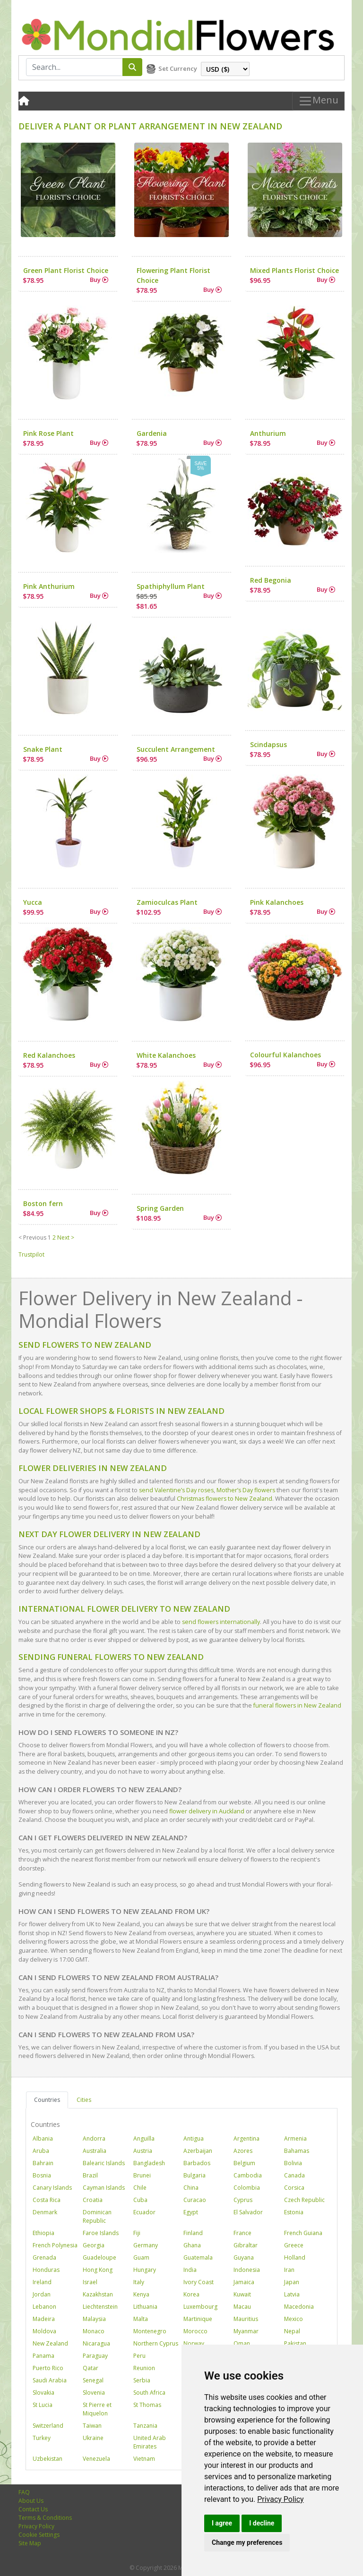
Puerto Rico (48, 2368)
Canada (294, 2175)
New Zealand (50, 2343)
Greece (293, 2245)
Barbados (196, 2163)
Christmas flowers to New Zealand (224, 1499)
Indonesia (246, 2270)
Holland (294, 2257)
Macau (242, 2307)
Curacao (194, 2200)
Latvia (292, 2294)
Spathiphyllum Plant (171, 586)
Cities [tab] (84, 2100)
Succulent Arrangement (176, 749)
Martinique (197, 2319)
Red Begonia (270, 580)
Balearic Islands (104, 2163)
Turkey (42, 2438)
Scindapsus (268, 744)
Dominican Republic (97, 2216)
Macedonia (299, 2307)
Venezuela (96, 2459)
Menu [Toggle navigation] (318, 101)
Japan (291, 2282)
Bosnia (42, 2175)
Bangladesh (149, 2163)
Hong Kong (97, 2270)
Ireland (42, 2282)
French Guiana (303, 2233)
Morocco (195, 2331)
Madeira (44, 2319)
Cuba (140, 2200)
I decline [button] (261, 2523)
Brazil (90, 2175)
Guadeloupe (99, 2257)
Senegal (93, 2380)
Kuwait (242, 2294)
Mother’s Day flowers (245, 1490)
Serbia (141, 2380)
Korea (191, 2294)
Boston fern (43, 1203)
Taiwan (92, 2426)
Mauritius (245, 2319)
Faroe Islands (101, 2233)
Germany (145, 2245)
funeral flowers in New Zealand (297, 1705)
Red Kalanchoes (49, 1055)
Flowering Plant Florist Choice (173, 275)
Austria (142, 2151)
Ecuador (144, 2212)
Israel (90, 2282)
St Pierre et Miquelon (97, 2409)
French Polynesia (55, 2245)
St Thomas (147, 2405)
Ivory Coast (198, 2282)
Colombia (246, 2188)
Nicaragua (96, 2343)
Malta (140, 2319)
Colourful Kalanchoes (285, 1054)
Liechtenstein (100, 2307)
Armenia (295, 2138)
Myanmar (246, 2331)
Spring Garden (160, 1208)
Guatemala (198, 2257)
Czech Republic (304, 2200)
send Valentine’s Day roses (176, 1490)
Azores (242, 2151)
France (242, 2233)
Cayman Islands (104, 2188)
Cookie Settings (39, 2535)
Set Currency (177, 68)
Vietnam (144, 2459)
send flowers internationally (221, 1622)
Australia (94, 2151)
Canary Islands (52, 2188)
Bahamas (296, 2151)
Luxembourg (200, 2307)
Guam (141, 2257)
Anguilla (144, 2138)
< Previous (32, 1237)
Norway (193, 2343)
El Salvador (248, 2212)
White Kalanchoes (166, 1055)
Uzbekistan (47, 2459)
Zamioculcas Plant (167, 902)
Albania (43, 2138)
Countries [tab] (47, 2100)
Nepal (292, 2331)
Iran (289, 2270)
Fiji (136, 2233)
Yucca (32, 902)
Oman (241, 2343)
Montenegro (149, 2331)
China (191, 2188)
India (190, 2270)
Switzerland (48, 2426)
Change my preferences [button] (247, 2542)
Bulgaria (194, 2175)
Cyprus (242, 2200)
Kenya (141, 2294)
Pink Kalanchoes (276, 902)
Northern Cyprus (155, 2343)
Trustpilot (31, 1254)
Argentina (246, 2138)
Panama (43, 2356)
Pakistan (295, 2343)
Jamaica (243, 2282)
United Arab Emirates (149, 2442)
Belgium (244, 2163)
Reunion (144, 2368)
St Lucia (42, 2405)
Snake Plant (42, 749)
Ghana (192, 2245)
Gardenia (152, 433)
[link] (280, 2499)
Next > (65, 1237)
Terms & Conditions (45, 2518)
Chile (140, 2188)
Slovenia (94, 2393)
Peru (139, 2356)
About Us (30, 2501)
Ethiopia (43, 2233)
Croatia (93, 2200)
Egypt (190, 2212)
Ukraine (93, 2438)
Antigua (193, 2138)
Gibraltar (245, 2245)
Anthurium (268, 433)
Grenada (44, 2257)
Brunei (142, 2175)
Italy (138, 2282)
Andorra (94, 2138)
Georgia (93, 2245)
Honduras (46, 2270)
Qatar (90, 2368)
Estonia (293, 2212)
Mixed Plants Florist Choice (294, 270)
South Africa (149, 2393)
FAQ (24, 2492)
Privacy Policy (280, 2499)
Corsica (294, 2188)
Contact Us (33, 2509)
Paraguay (95, 2356)
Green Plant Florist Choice (65, 270)
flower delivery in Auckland (206, 1811)
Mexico (293, 2319)
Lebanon (44, 2307)
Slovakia (43, 2393)
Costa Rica (46, 2200)
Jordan (42, 2294)
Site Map (29, 2543)
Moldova (44, 2331)
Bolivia (293, 2163)
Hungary (144, 2270)
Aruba (41, 2151)
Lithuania (145, 2307)
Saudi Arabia (50, 2380)
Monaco (93, 2331)
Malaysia (94, 2319)
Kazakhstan (98, 2294)
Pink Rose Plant (48, 433)
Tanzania (145, 2426)
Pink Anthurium (49, 586)
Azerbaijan (197, 2151)
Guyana (243, 2257)
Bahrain (43, 2163)
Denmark (45, 2212)
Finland (193, 2233)
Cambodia (247, 2175)
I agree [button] (222, 2523)
